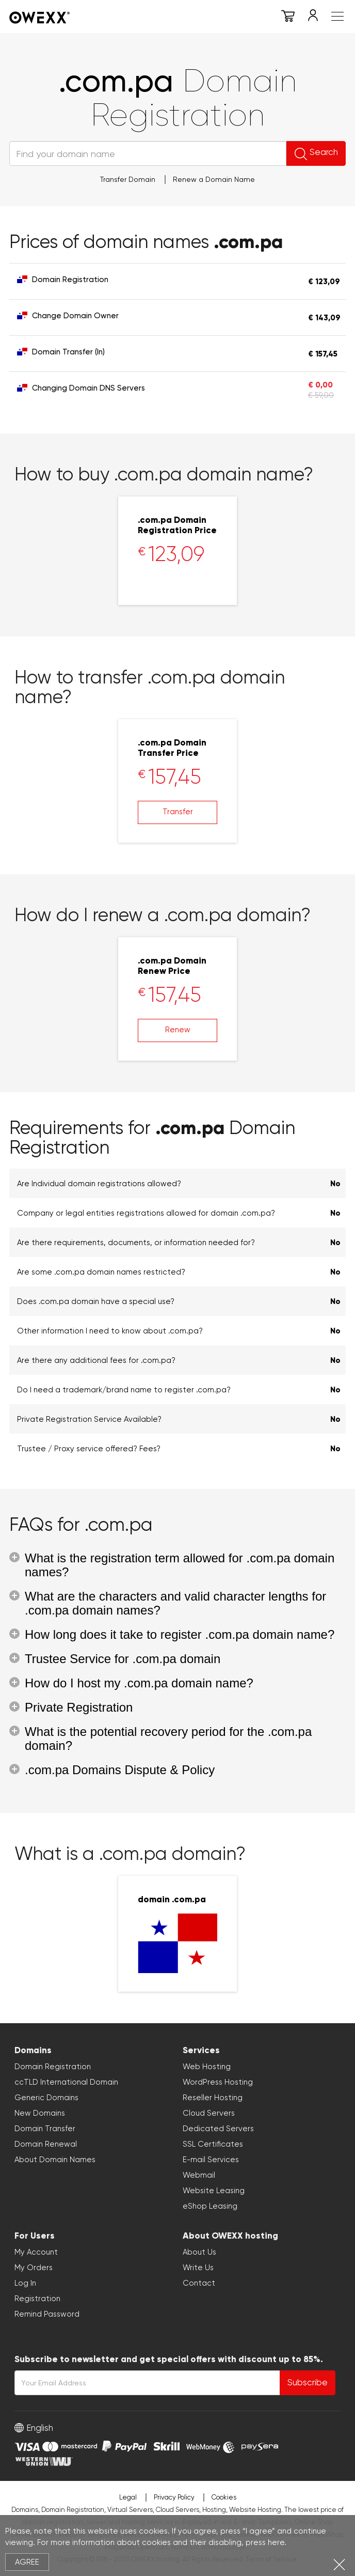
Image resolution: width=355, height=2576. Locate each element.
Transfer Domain (127, 179)
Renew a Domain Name (214, 179)
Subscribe (307, 2382)
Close (339, 2564)
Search (316, 153)
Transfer (178, 811)
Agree (27, 2562)
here (276, 2542)
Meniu (337, 16)
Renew (177, 1029)
